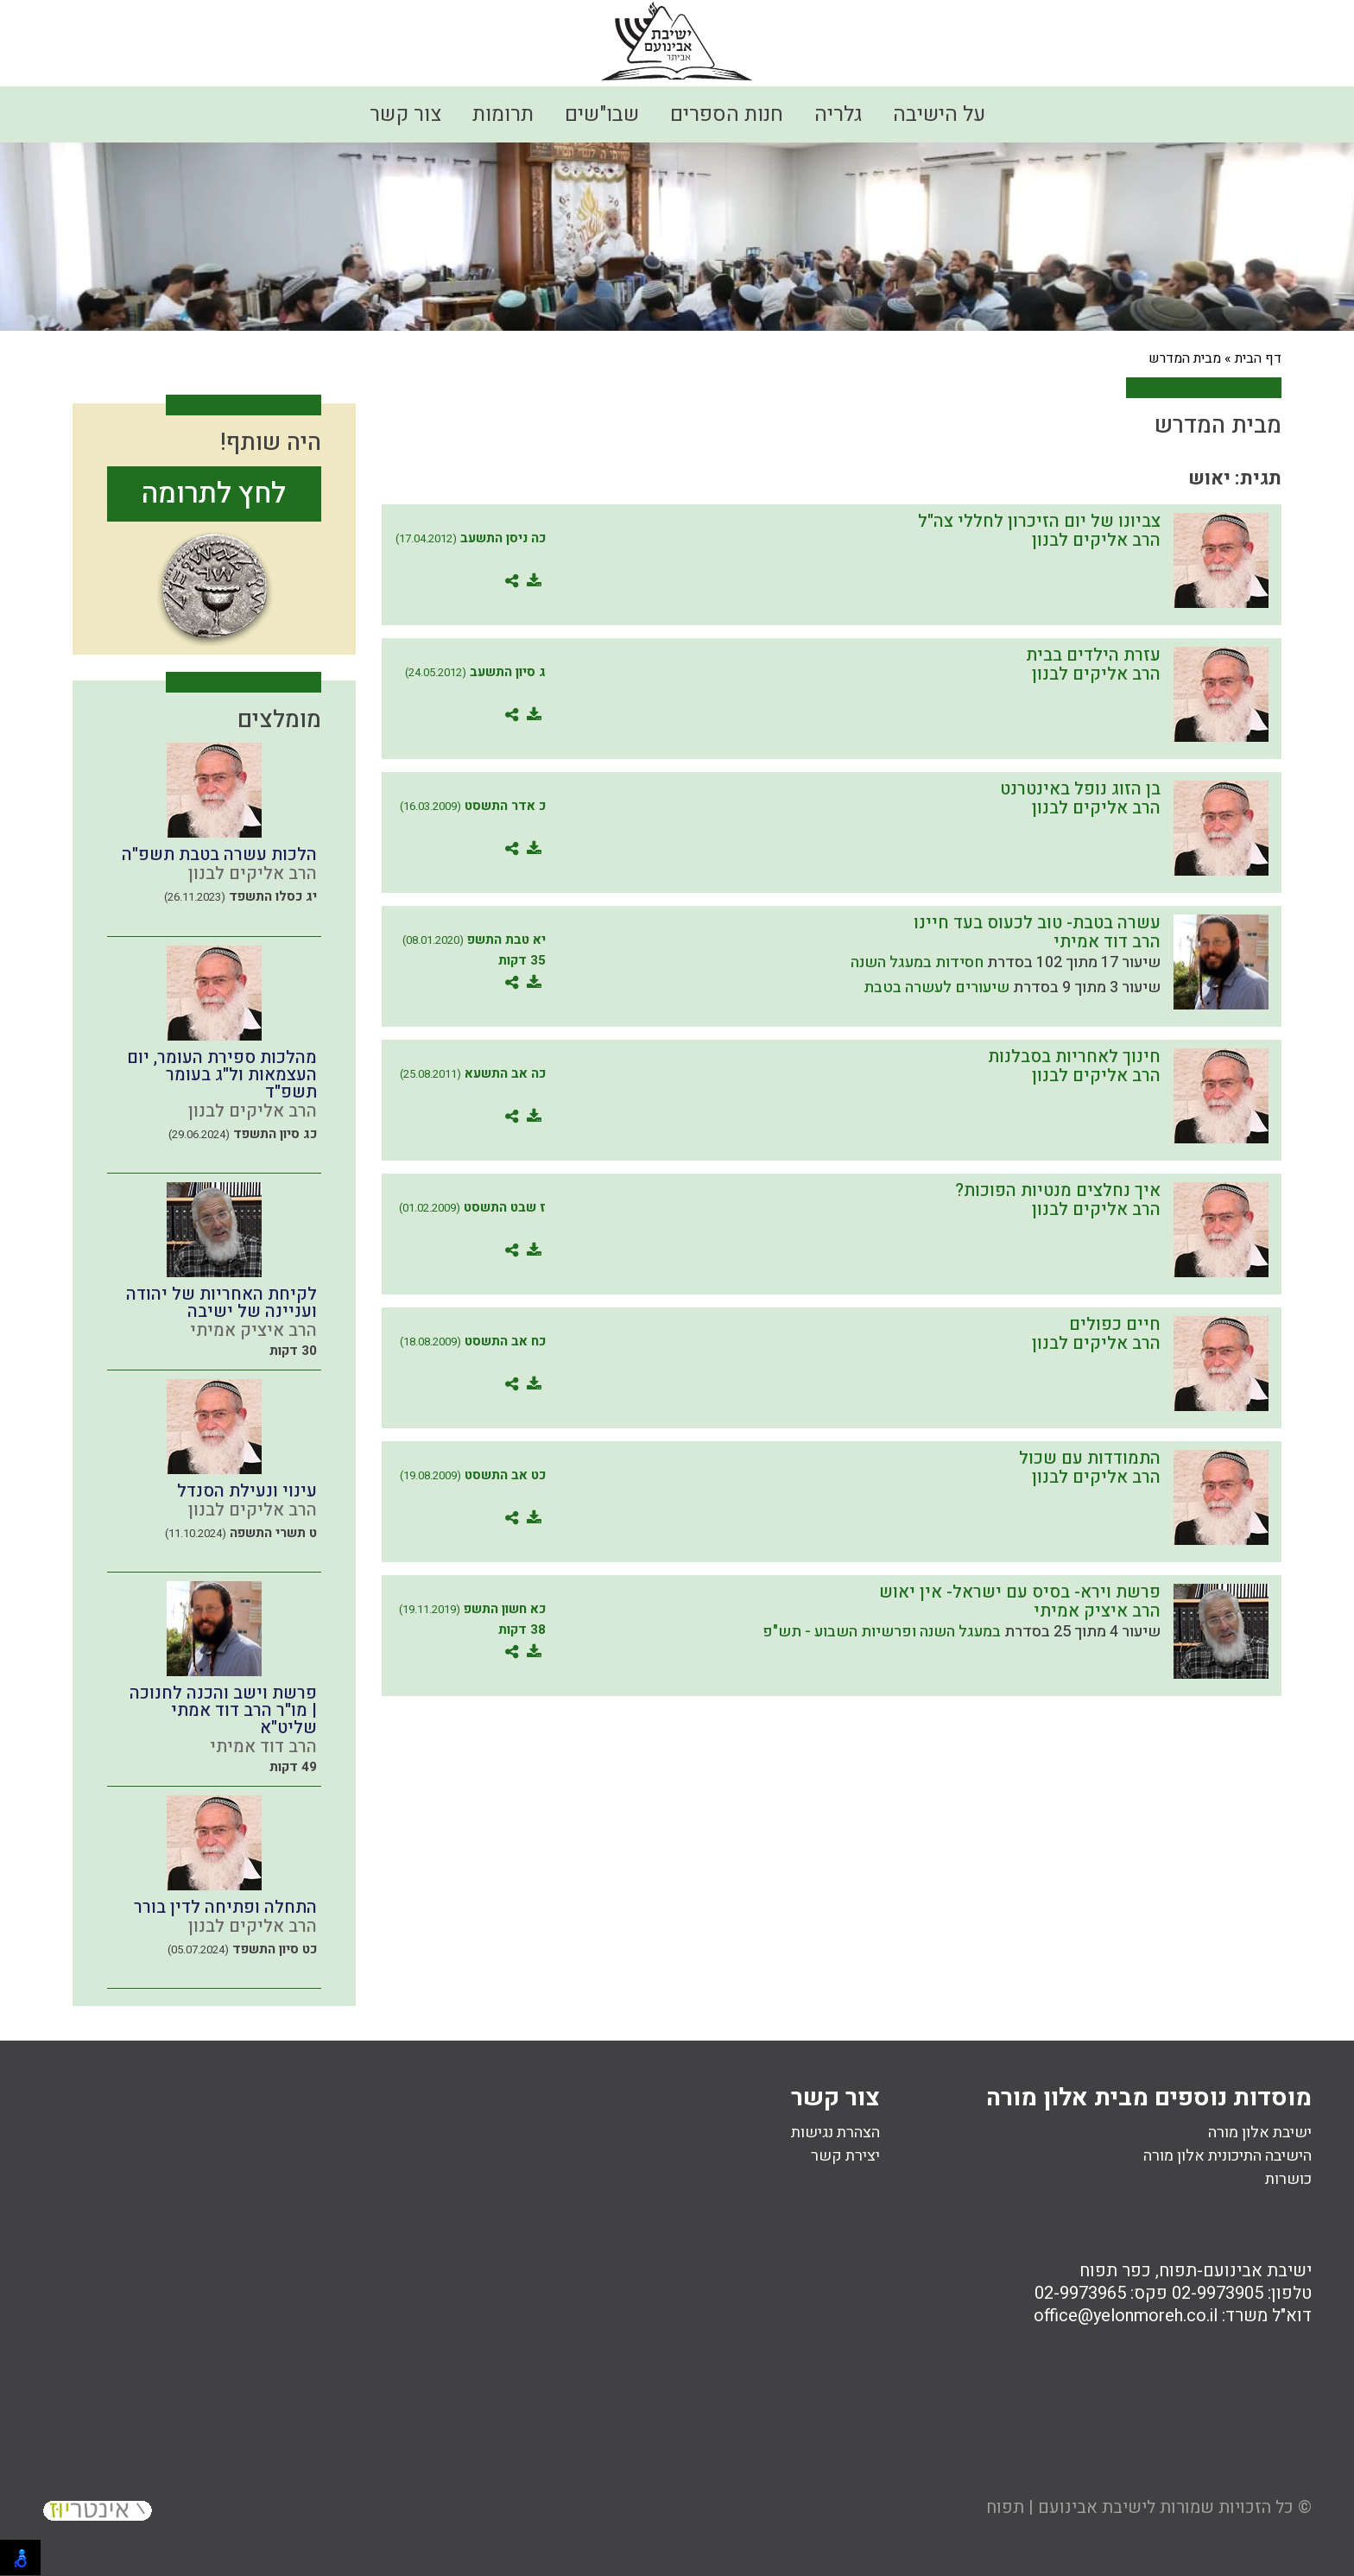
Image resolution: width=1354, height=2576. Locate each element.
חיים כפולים (1115, 1324)
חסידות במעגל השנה (917, 962)
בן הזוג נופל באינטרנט (1080, 788)
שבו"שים (602, 114)
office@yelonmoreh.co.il (1126, 2315)
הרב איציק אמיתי (1097, 1610)
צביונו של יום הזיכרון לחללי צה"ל (1039, 521)
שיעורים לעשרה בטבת (936, 987)
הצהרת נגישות (835, 2132)
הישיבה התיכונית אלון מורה (1227, 2156)
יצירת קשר (845, 2156)
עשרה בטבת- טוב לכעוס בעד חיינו (1037, 922)
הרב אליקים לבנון (1096, 540)
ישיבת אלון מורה (1260, 2132)
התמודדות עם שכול (1090, 1458)
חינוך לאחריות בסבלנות (1074, 1056)
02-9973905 (1217, 2293)
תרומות (503, 114)
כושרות (1288, 2179)
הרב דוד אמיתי (1107, 941)
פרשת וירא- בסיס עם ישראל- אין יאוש (1020, 1591)
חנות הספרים (726, 114)
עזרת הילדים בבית (1093, 655)
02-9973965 (1080, 2293)
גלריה (838, 114)
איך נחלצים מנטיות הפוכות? (1058, 1190)
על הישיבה (939, 114)
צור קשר (405, 114)
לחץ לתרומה (214, 493)
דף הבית (1258, 358)
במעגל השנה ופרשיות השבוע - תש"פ (881, 1631)
